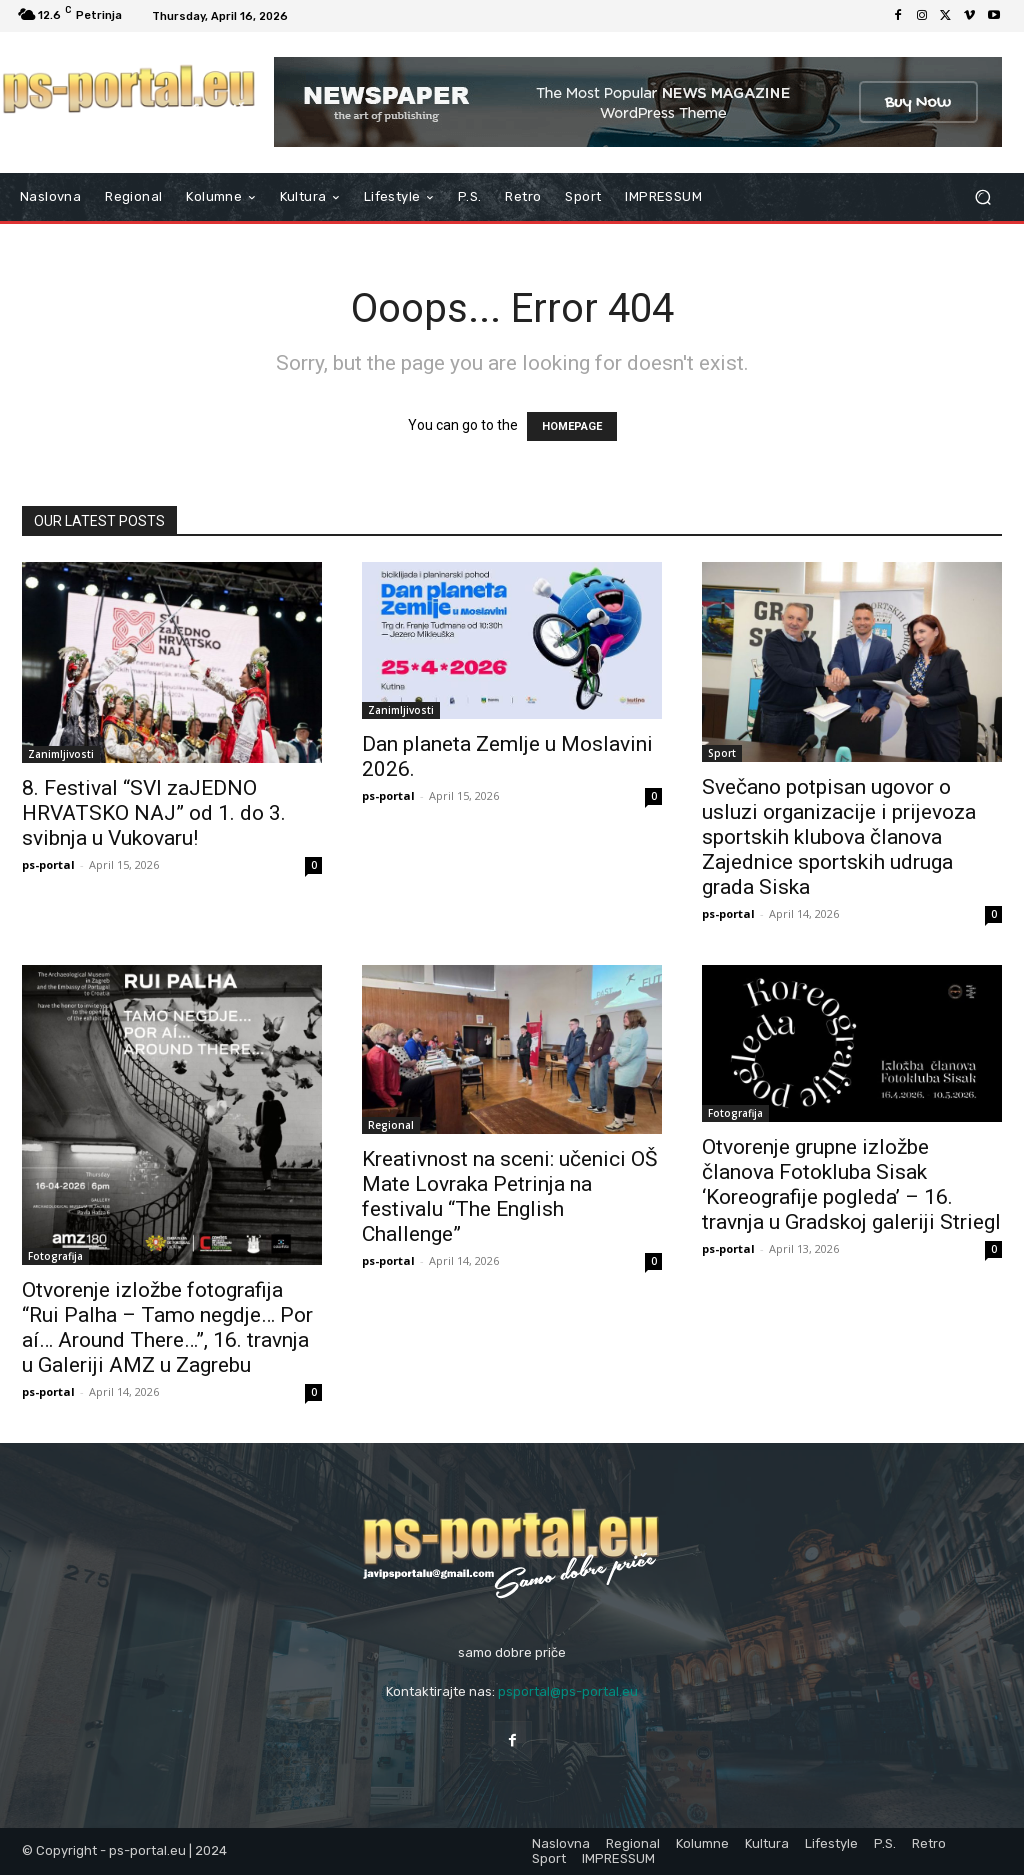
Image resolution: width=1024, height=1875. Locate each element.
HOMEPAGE (572, 426)
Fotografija (55, 1256)
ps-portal (48, 864)
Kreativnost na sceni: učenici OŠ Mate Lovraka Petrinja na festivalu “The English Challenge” (509, 1196)
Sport (722, 753)
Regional (391, 1125)
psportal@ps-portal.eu (568, 1691)
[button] (982, 197)
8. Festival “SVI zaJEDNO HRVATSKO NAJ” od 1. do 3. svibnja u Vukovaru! (154, 813)
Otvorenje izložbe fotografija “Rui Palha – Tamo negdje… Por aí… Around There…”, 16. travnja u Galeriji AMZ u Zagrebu (167, 1327)
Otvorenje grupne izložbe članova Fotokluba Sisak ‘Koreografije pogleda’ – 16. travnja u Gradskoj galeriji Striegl (851, 1184)
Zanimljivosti (61, 754)
